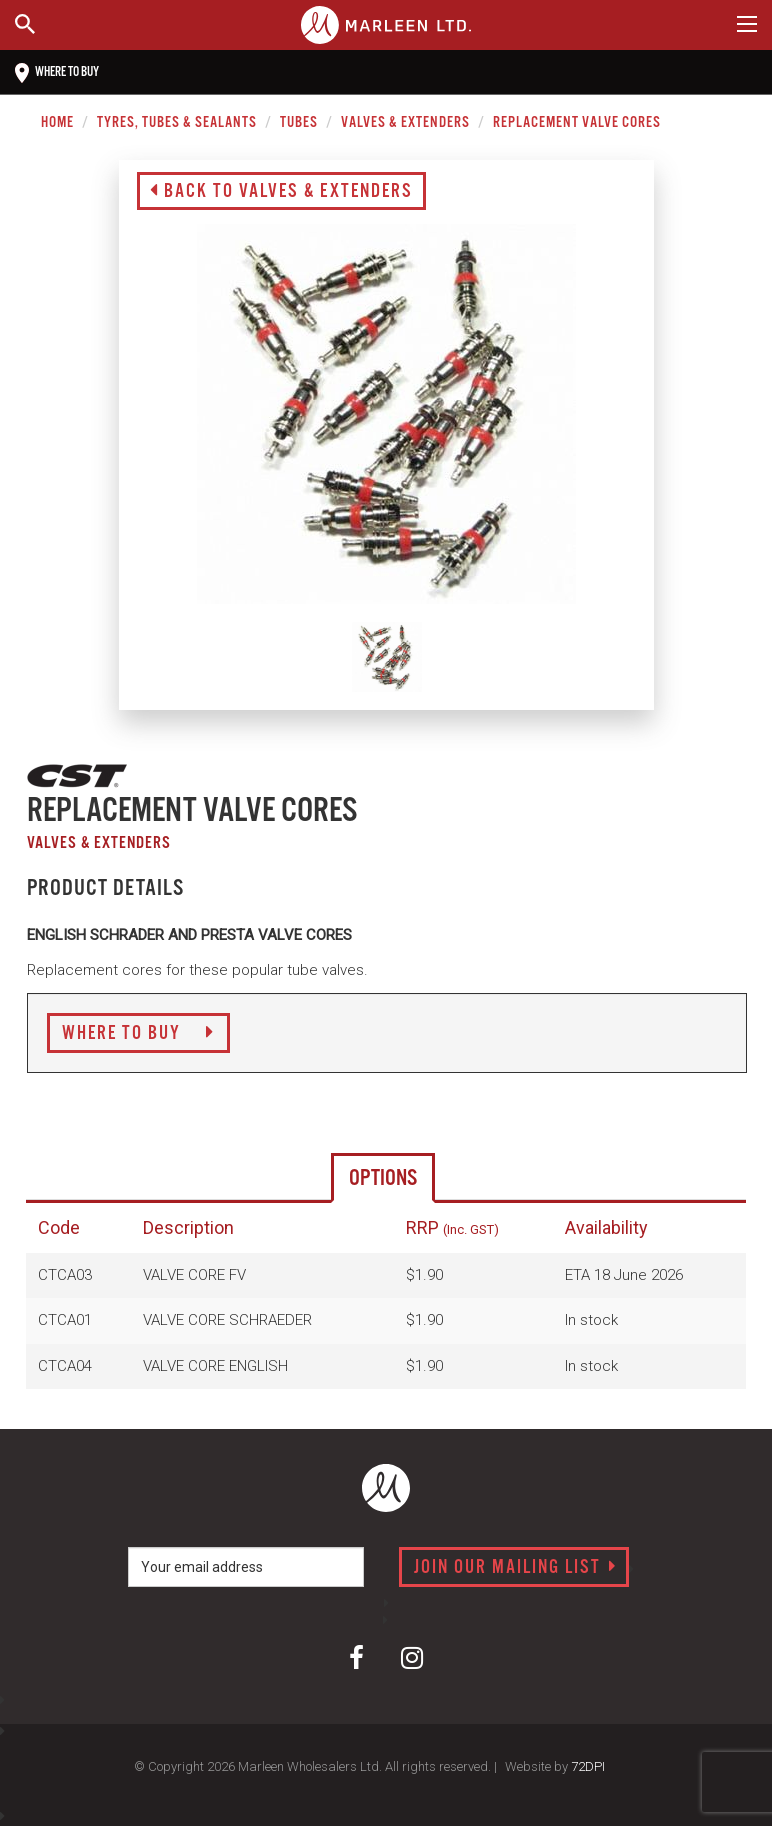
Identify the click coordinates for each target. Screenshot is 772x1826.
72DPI (588, 1766)
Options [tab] (383, 1178)
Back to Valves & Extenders (281, 192)
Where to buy (57, 73)
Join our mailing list (515, 1568)
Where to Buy (138, 1034)
